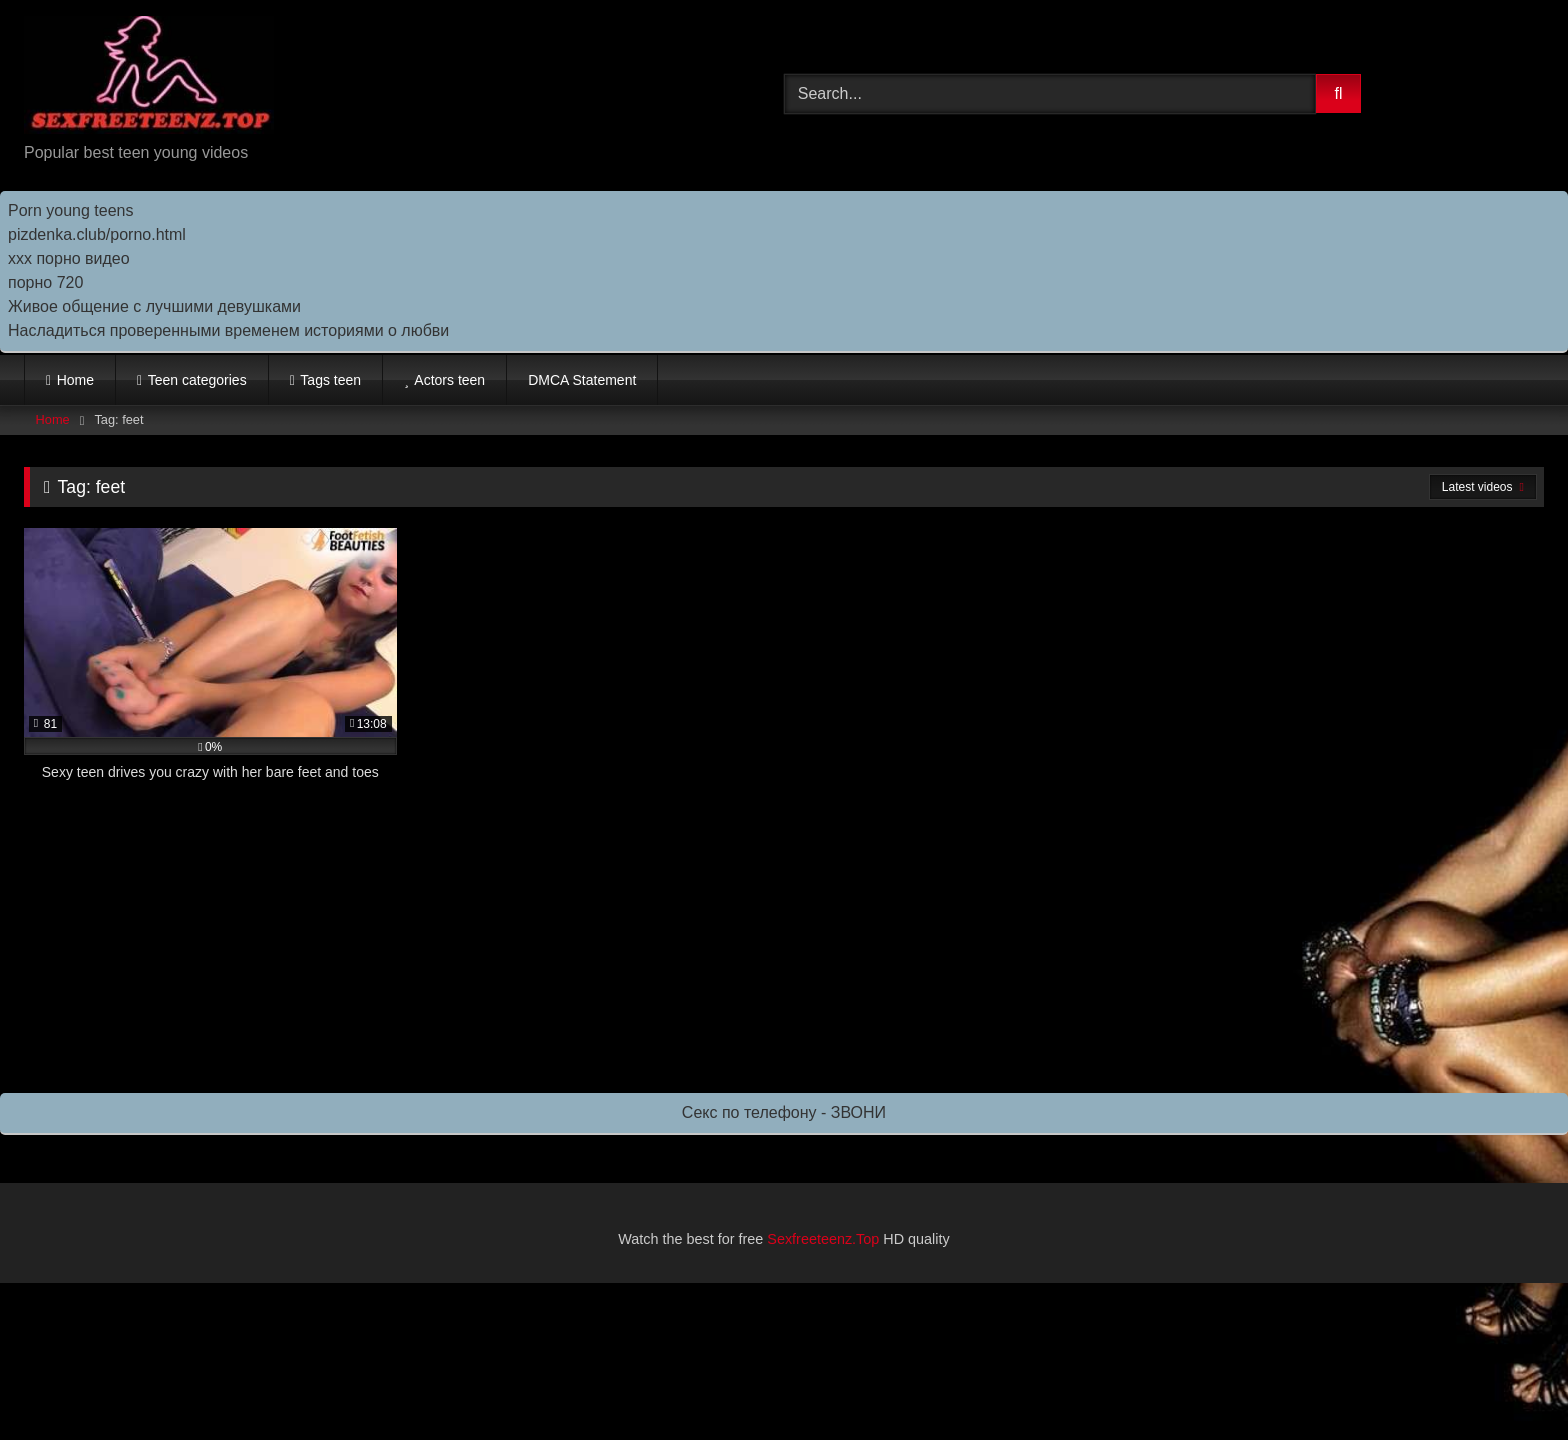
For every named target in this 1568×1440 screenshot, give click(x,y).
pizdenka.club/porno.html (97, 234)
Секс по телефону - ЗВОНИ (784, 1112)
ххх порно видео (69, 258)
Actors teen (449, 380)
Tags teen (330, 380)
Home (75, 380)
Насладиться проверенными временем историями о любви (228, 330)
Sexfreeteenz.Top (823, 1239)
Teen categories (197, 380)
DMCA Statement (582, 380)
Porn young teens (70, 210)
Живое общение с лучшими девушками (154, 306)
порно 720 (45, 282)
